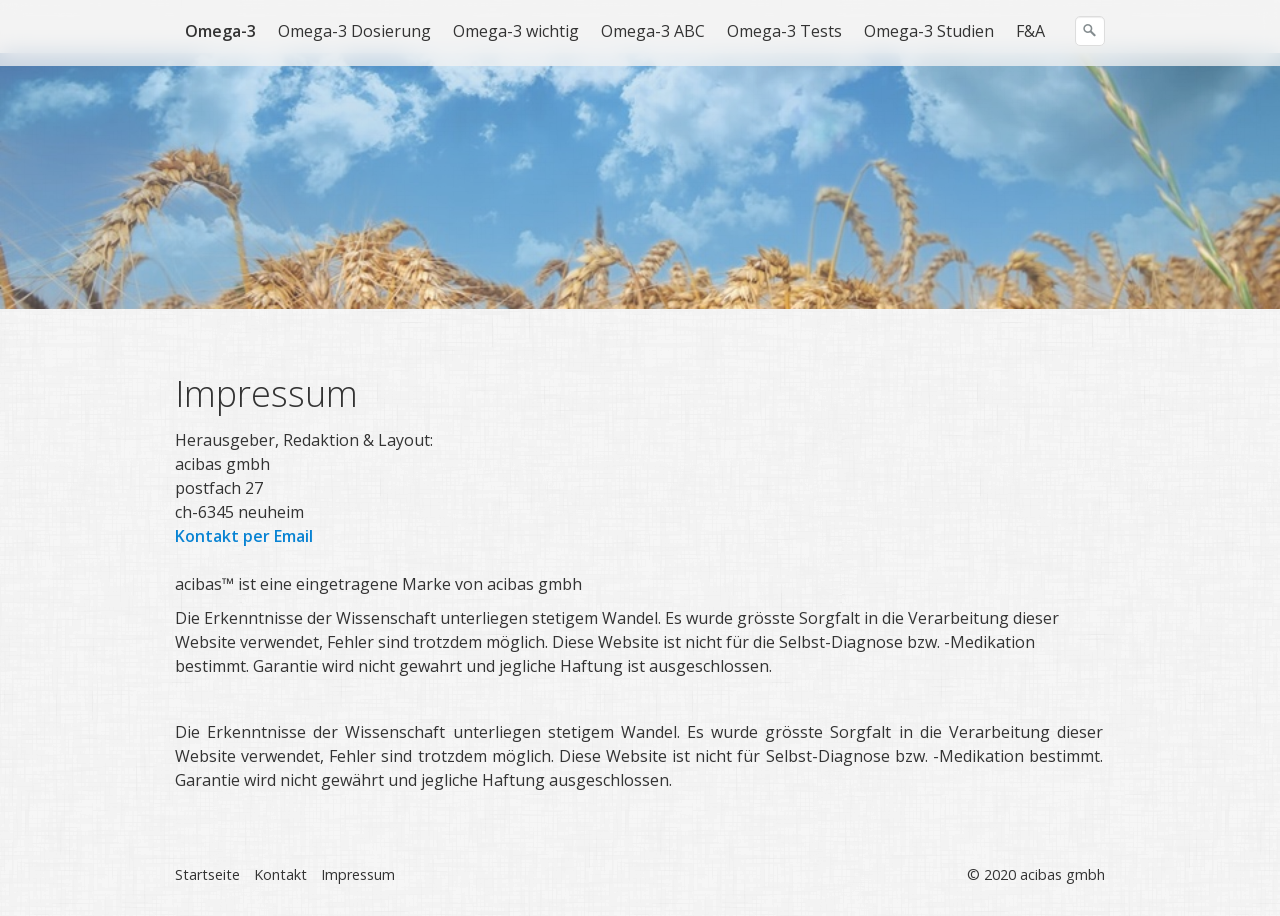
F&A (1030, 31)
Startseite (207, 874)
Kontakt (280, 874)
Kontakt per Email (244, 536)
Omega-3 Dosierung (354, 31)
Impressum (358, 874)
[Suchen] (1090, 31)
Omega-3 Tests (784, 31)
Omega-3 (220, 31)
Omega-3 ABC (653, 31)
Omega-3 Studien (929, 31)
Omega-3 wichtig (516, 31)
